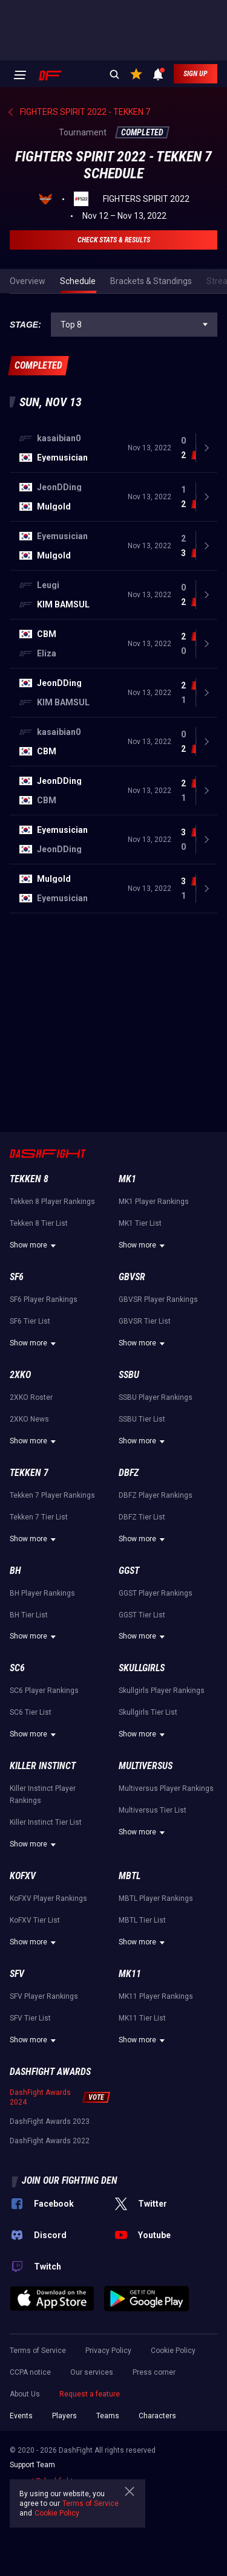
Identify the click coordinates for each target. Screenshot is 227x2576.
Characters (157, 2416)
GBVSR (132, 1277)
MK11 (130, 1973)
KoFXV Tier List (35, 1920)
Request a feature (89, 2394)
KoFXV (23, 1876)
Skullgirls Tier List (148, 1712)
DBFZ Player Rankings (155, 1495)
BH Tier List (29, 1615)
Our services (91, 2372)
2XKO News (29, 1419)
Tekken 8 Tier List (39, 1223)
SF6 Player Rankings (43, 1299)
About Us (25, 2394)
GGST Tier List (142, 1615)
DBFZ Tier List (142, 1517)
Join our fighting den (69, 2180)
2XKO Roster (31, 1397)
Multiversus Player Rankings (166, 1788)
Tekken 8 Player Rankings (52, 1201)
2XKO (20, 1374)
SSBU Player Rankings (155, 1397)
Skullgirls (142, 1668)
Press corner (154, 2372)
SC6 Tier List (30, 1712)
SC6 (17, 1668)
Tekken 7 (29, 1472)
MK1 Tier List (140, 1223)
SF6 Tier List (30, 1321)
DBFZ (129, 1472)
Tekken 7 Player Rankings (52, 1495)
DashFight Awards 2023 (50, 2121)
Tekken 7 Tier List (39, 1517)
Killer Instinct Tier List (46, 1822)
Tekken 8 (29, 1179)
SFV (17, 1973)
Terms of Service (38, 2350)
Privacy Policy (108, 2350)
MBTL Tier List (142, 1920)
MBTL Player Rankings (156, 1898)
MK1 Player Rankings (154, 1201)
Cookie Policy (173, 2350)
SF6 (17, 1277)
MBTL (129, 1876)
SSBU (129, 1374)
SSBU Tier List (142, 1419)
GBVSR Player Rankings (158, 1299)
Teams (107, 2416)
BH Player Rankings (42, 1593)
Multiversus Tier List (152, 1810)
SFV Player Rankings (44, 1996)
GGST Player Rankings (155, 1593)
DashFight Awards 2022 (50, 2141)
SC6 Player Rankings (44, 1690)
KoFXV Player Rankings (48, 1898)
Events (21, 2416)
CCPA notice (30, 2372)
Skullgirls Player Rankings (162, 1690)
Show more (34, 1246)
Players (64, 2416)
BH (15, 1570)
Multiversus (146, 1766)
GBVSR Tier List (145, 1321)
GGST (129, 1570)
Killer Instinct (43, 1766)
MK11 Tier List (142, 2018)
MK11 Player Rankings (156, 1996)
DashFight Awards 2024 (40, 2097)
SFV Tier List (30, 2018)
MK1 (127, 1179)
